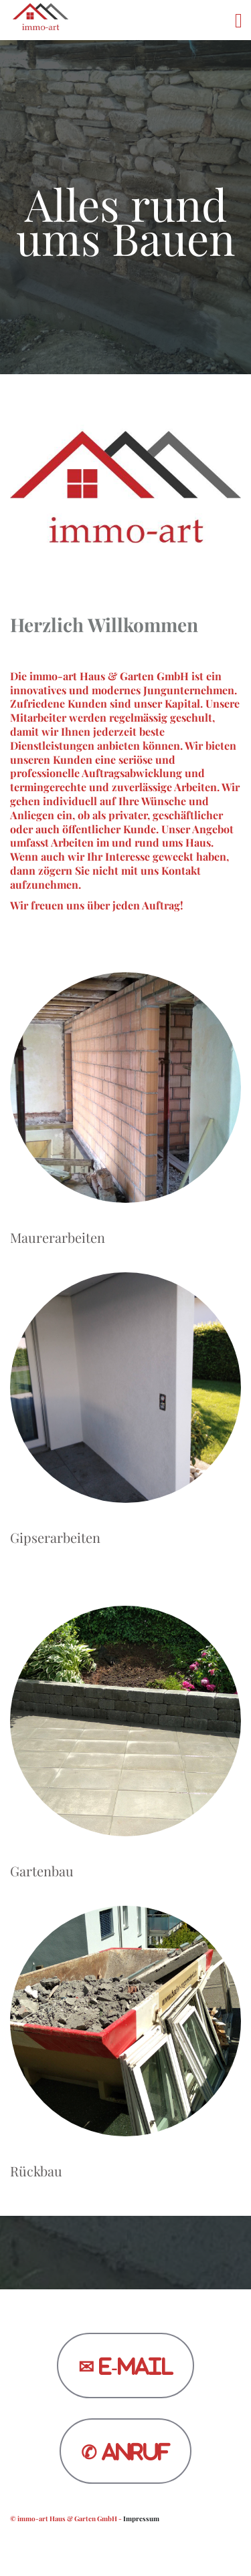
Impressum (141, 2518)
